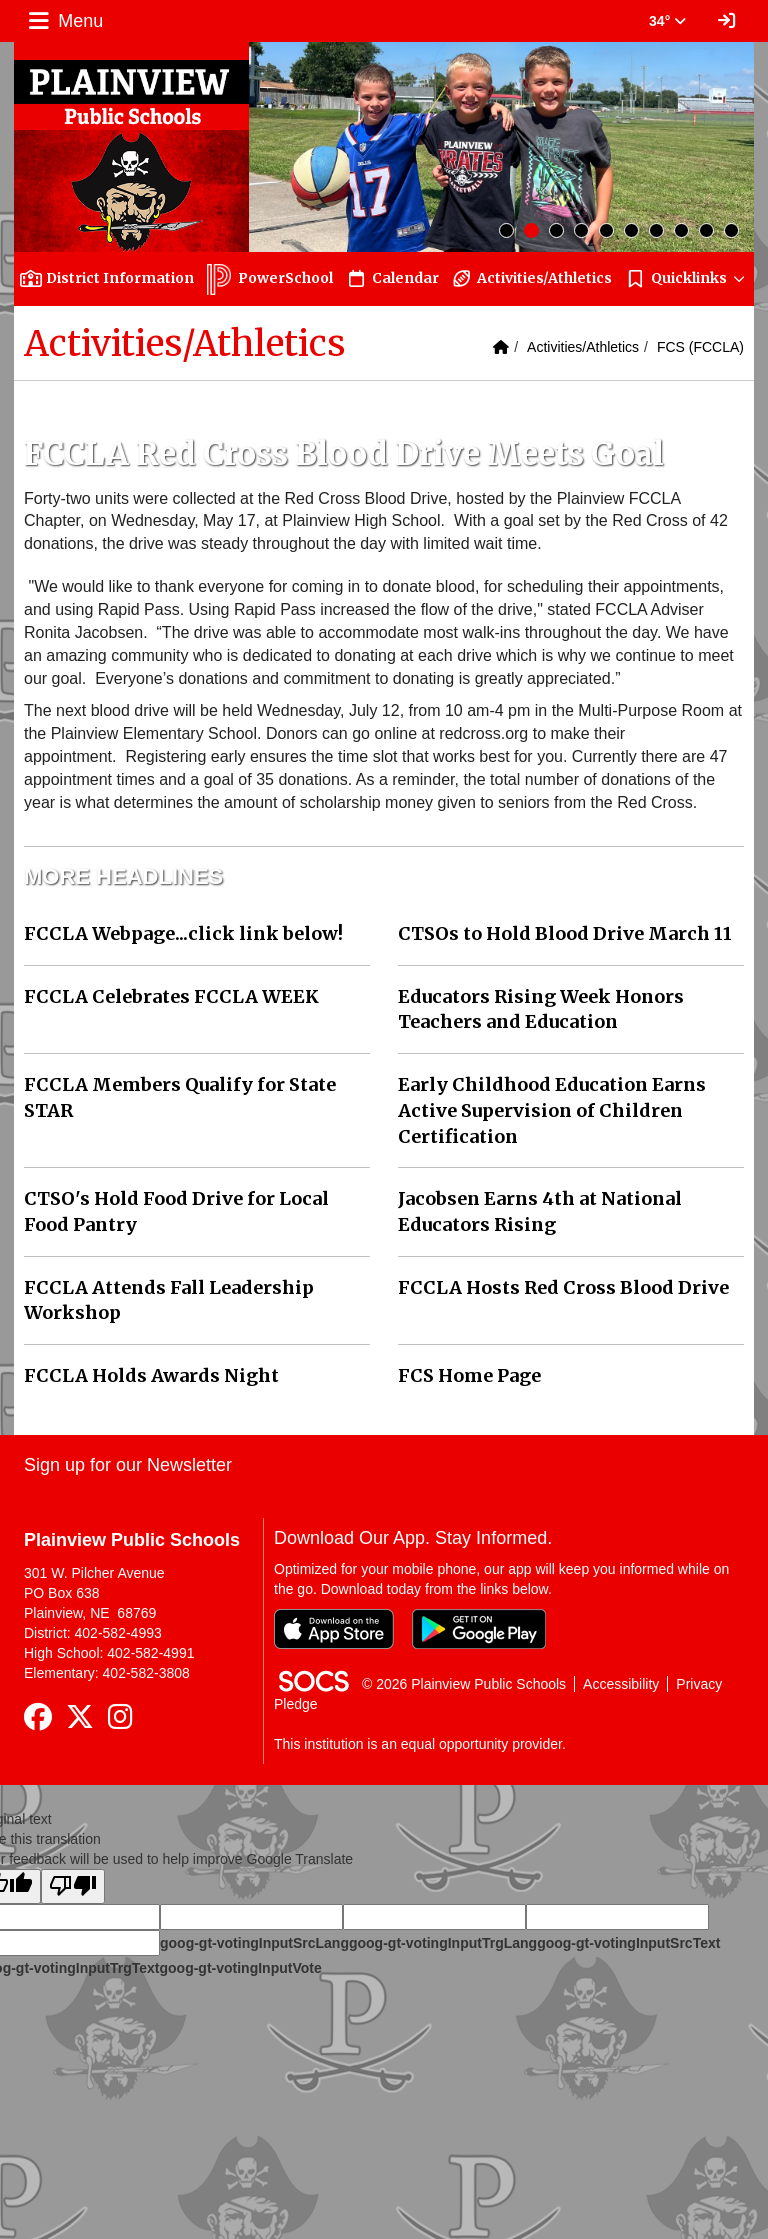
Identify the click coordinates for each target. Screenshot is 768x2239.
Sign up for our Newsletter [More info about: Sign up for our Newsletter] (128, 1465)
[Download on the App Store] (334, 1629)
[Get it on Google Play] (479, 1629)
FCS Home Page (469, 1375)
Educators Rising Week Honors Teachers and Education (541, 1009)
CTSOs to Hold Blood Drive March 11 (565, 933)
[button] (686, 278)
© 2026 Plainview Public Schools (464, 1684)
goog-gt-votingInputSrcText (628, 1943)
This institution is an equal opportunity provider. (420, 1744)
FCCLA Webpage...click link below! (183, 933)
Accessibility (621, 1684)
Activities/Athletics (583, 347)
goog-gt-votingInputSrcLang (254, 1943)
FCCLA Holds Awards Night (151, 1375)
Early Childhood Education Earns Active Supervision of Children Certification (552, 1110)
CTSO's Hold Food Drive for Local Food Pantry (176, 1211)
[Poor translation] (73, 1886)
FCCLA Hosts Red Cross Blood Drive (563, 1287)
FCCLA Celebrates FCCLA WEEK (171, 996)
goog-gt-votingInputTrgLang (443, 1943)
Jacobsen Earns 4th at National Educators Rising (540, 1211)
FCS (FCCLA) (700, 347)
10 (731, 230)
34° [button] (667, 21)
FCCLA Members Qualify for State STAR (180, 1097)
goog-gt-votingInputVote (240, 1968)
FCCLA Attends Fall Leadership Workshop (169, 1300)
